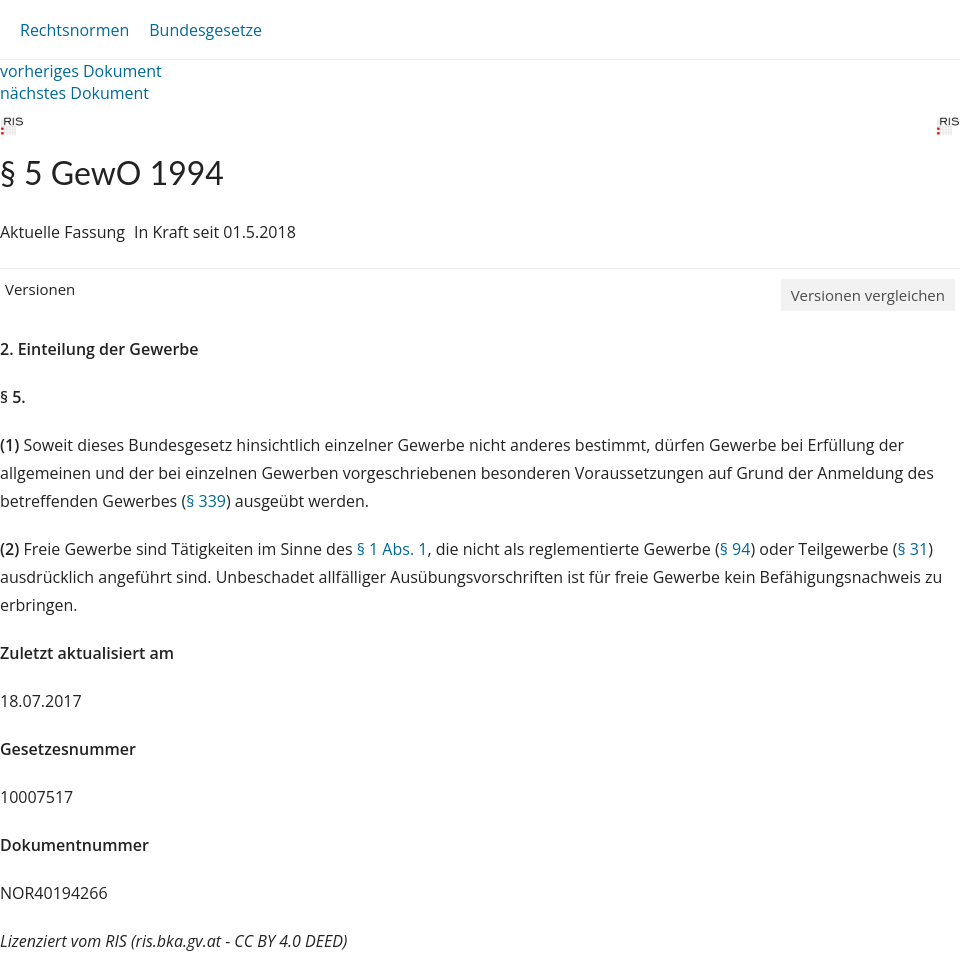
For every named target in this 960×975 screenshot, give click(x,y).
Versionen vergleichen (868, 295)
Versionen (40, 289)
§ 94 (735, 549)
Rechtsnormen (74, 30)
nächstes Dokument (74, 93)
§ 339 (206, 501)
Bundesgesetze (205, 30)
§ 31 (912, 549)
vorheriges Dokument (81, 71)
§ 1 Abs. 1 (392, 549)
